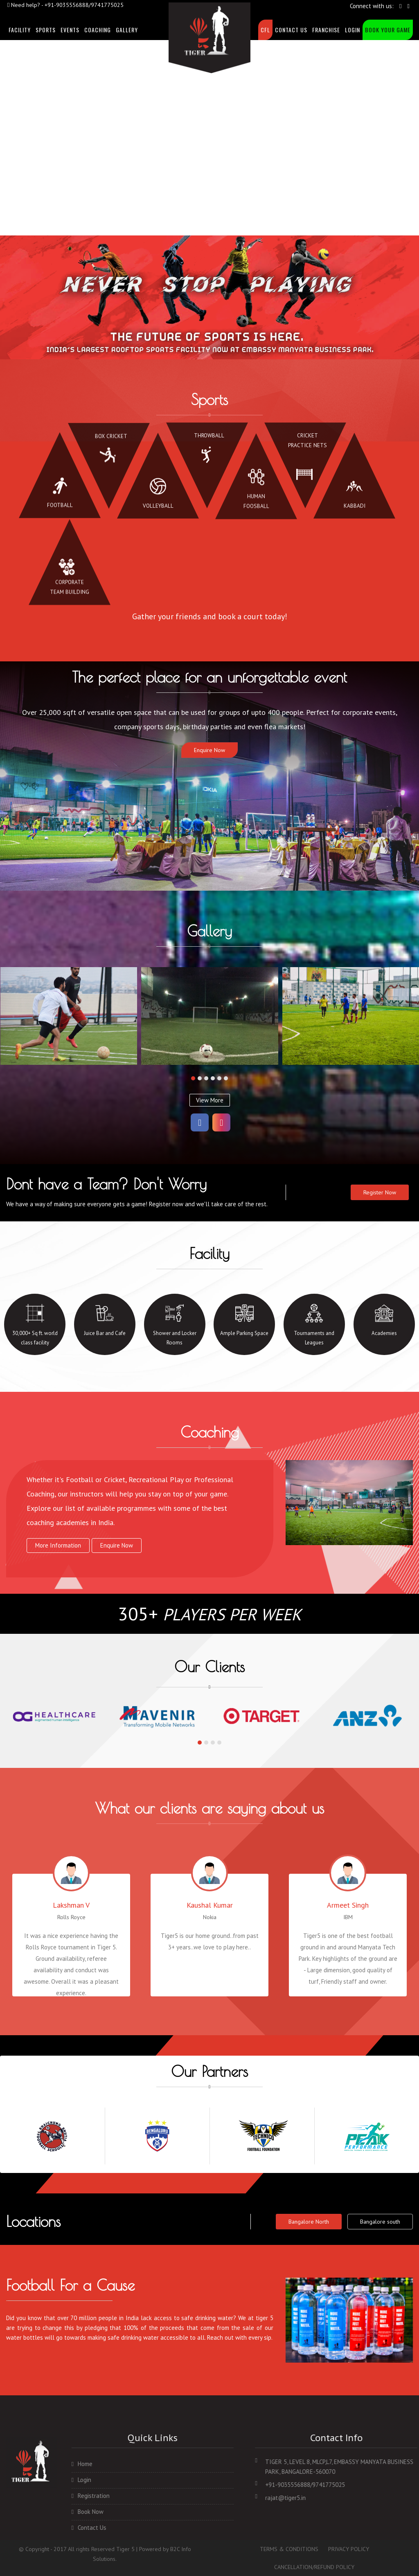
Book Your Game (387, 29)
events (70, 29)
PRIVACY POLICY (348, 2549)
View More (209, 1100)
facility (20, 29)
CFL (265, 29)
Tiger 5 (125, 2549)
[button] (193, 1078)
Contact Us (291, 29)
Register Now (379, 1192)
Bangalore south (380, 2221)
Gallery (127, 29)
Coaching (97, 29)
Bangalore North (308, 2221)
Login (352, 29)
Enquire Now (209, 750)
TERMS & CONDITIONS (289, 2549)
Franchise (326, 29)
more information (58, 1545)
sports (46, 29)
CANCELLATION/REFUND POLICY (314, 2567)
